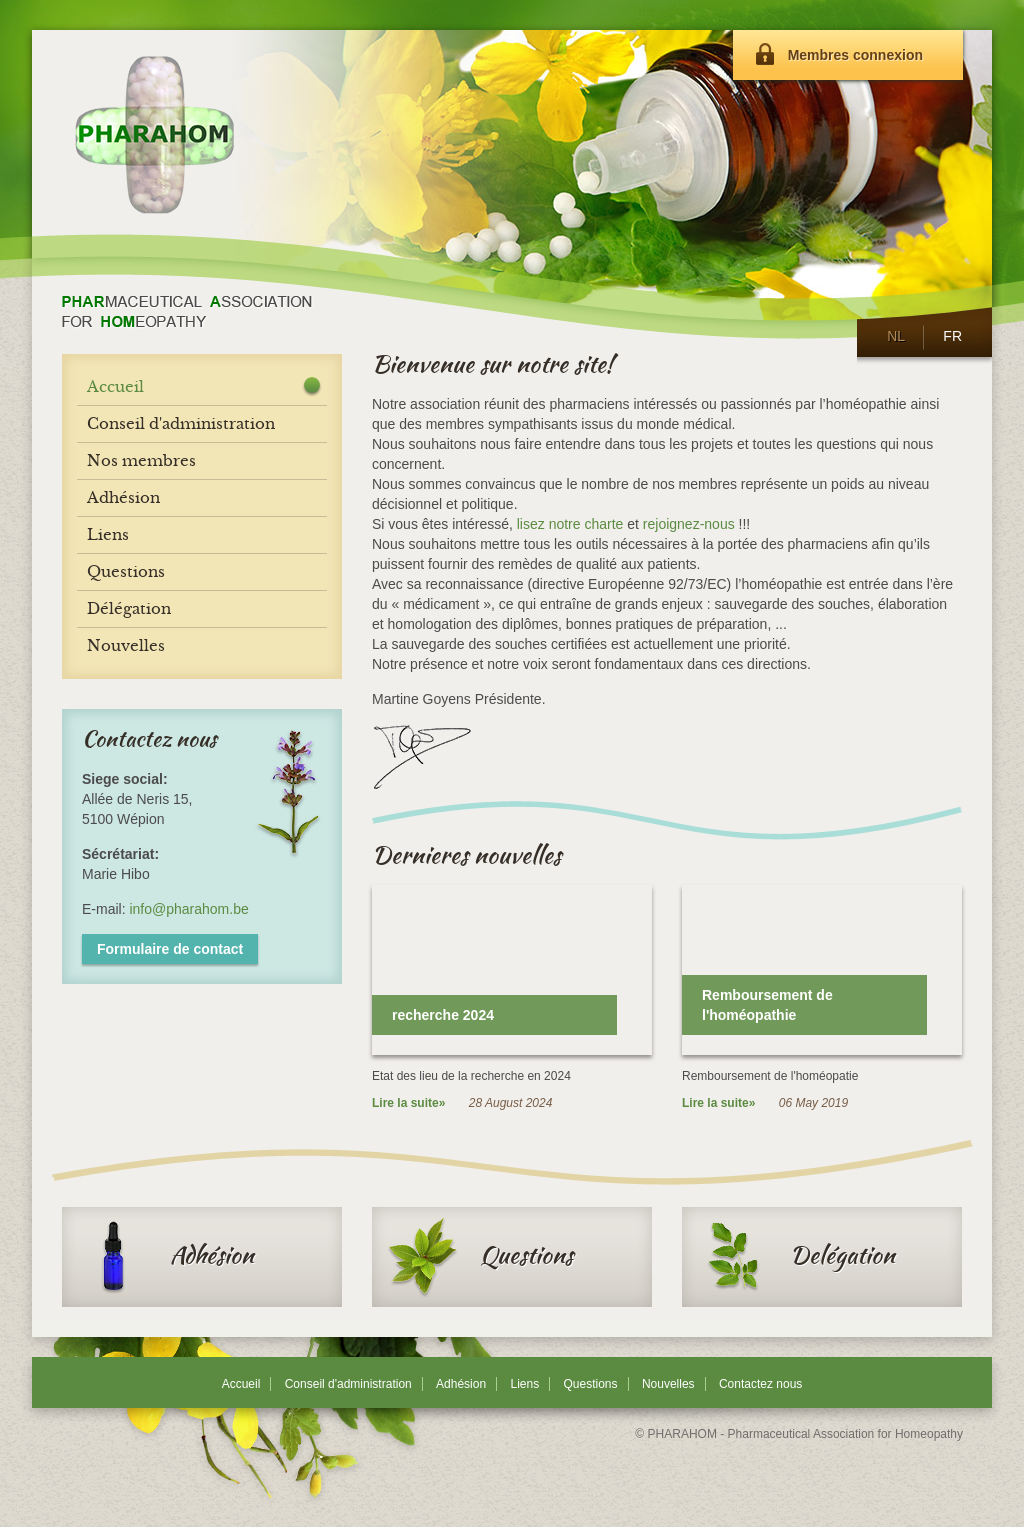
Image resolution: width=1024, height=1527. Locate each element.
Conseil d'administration (348, 1384)
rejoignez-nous (689, 524)
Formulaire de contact (170, 949)
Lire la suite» (408, 1103)
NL (895, 336)
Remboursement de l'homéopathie (767, 1005)
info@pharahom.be (188, 909)
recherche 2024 (443, 1015)
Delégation (796, 1257)
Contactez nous (760, 1384)
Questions (480, 1257)
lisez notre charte (570, 524)
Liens (524, 1384)
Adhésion (165, 1257)
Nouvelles (668, 1384)
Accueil (115, 386)
